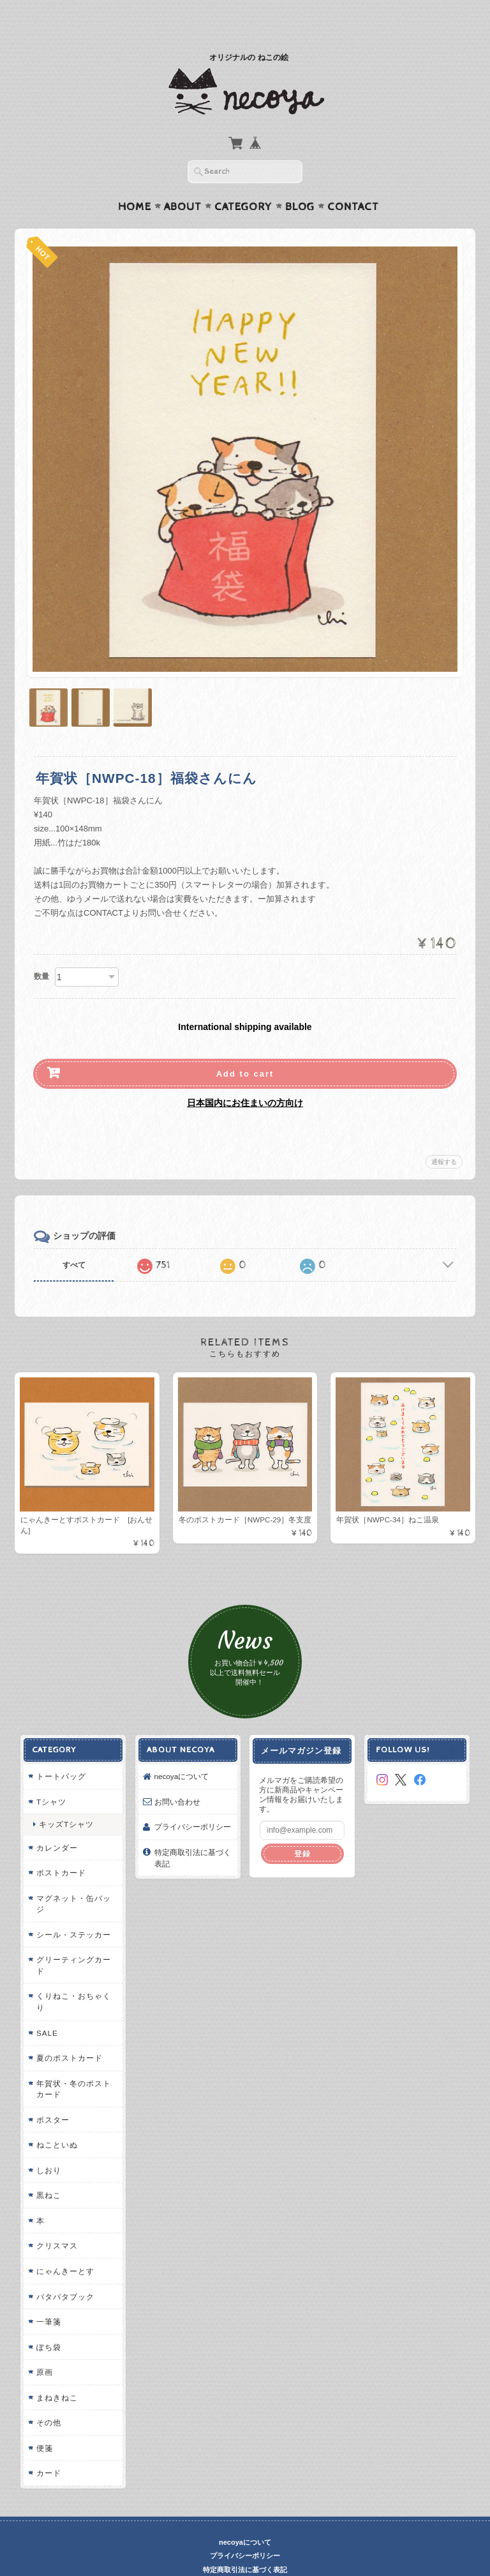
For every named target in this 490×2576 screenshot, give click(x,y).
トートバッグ (60, 1752)
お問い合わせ (177, 1777)
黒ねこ (47, 2171)
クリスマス (56, 2221)
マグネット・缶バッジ (72, 1879)
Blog (300, 182)
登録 (302, 1829)
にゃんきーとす (64, 2247)
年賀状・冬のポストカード (72, 2064)
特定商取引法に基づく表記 (192, 1834)
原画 (43, 2348)
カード (47, 2448)
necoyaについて (181, 1752)
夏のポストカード (68, 2033)
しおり (47, 2145)
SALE (46, 2008)
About (183, 182)
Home (134, 182)
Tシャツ (50, 1777)
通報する (444, 1136)
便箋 (43, 2423)
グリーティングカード (72, 1941)
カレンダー (56, 1823)
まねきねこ (56, 2372)
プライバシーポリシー (192, 1802)
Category (243, 182)
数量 (41, 951)
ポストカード (60, 1848)
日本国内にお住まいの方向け (245, 1078)
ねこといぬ (56, 2120)
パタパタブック (64, 2272)
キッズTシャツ (65, 1800)
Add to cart (245, 1049)
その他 (47, 2398)
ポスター (51, 2095)
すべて (74, 1240)
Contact (353, 182)
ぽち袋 (47, 2322)
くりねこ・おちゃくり (72, 1977)
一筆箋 (47, 2297)
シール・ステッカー (72, 1909)
